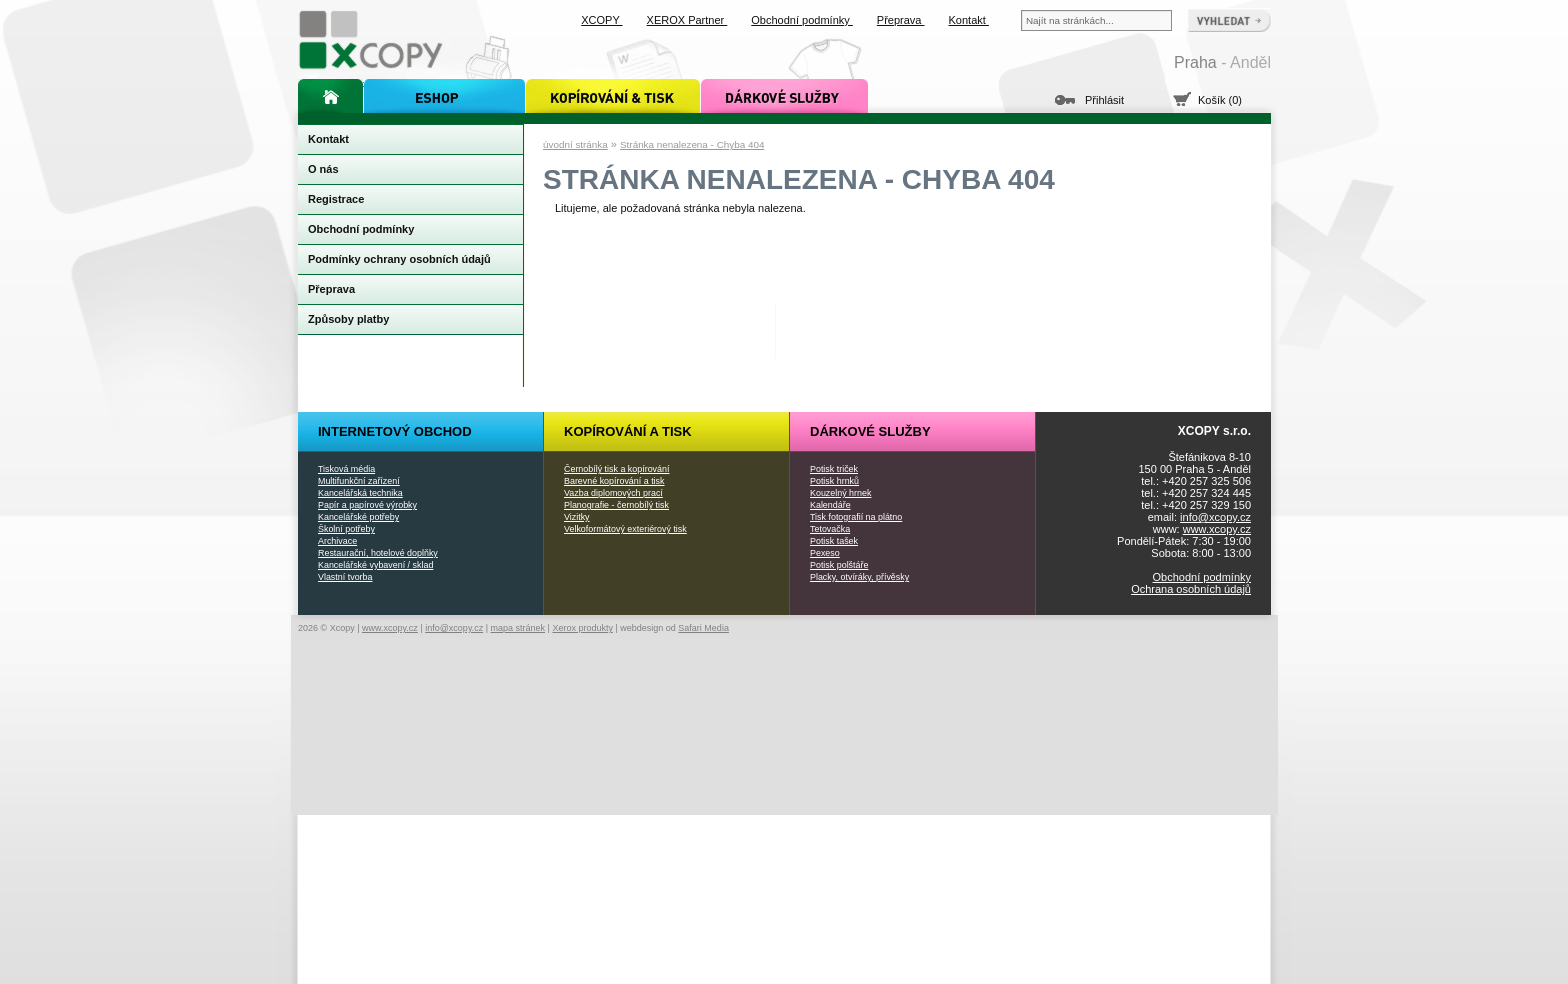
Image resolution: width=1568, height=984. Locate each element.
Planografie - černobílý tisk (616, 505)
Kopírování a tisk (628, 431)
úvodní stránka (575, 144)
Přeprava (901, 20)
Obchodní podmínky (1202, 577)
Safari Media (703, 628)
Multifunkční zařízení (359, 481)
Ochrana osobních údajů (1191, 589)
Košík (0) (1220, 100)
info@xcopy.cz (1215, 517)
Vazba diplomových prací (613, 493)
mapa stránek (518, 628)
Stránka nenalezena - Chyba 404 (692, 144)
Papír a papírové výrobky (367, 505)
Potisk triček (834, 469)
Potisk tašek (834, 541)
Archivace (337, 541)
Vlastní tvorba (345, 577)
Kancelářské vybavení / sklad (375, 565)
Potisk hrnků (834, 481)
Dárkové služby (870, 431)
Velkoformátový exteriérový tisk (625, 529)
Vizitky (577, 517)
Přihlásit (1104, 100)
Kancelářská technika (360, 493)
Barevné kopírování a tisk (614, 481)
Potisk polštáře (839, 565)
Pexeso (825, 553)
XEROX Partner (687, 20)
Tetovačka (830, 529)
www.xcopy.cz (1217, 529)
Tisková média (346, 469)
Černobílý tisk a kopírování (616, 469)
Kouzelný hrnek (840, 493)
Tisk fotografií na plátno (856, 517)
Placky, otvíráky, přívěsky (859, 577)
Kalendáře (830, 505)
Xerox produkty (582, 628)
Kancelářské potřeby (358, 517)
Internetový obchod (395, 431)
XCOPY (601, 20)
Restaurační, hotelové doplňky (378, 553)
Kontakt (969, 20)
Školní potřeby (346, 529)
